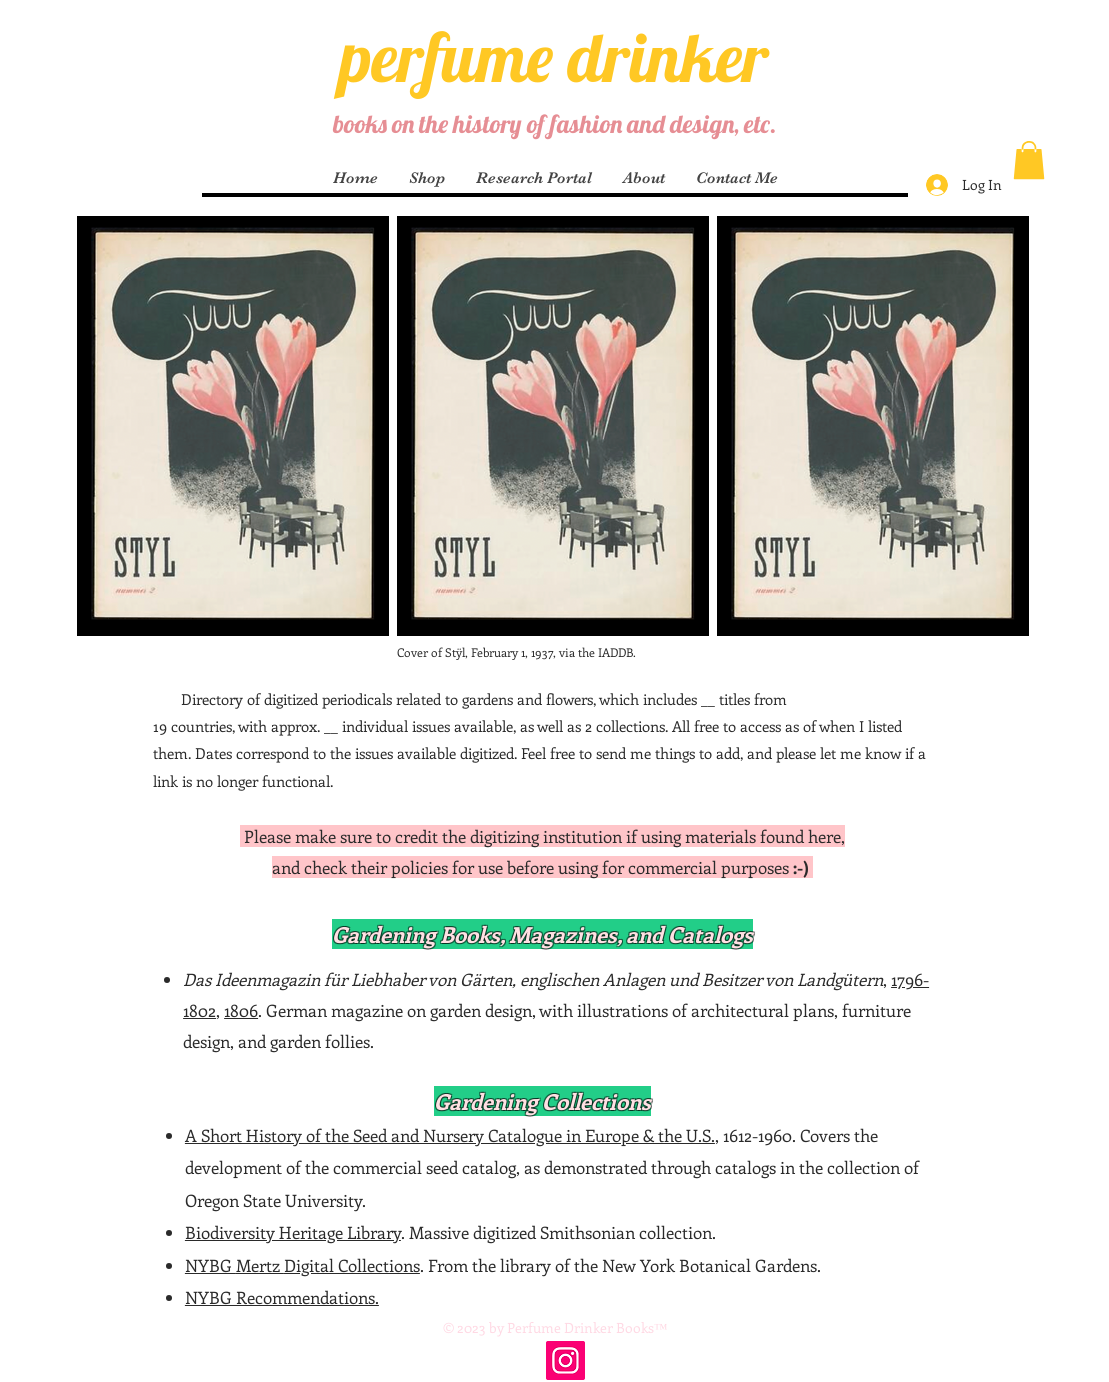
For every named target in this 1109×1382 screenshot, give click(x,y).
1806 (241, 1010)
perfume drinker (554, 56)
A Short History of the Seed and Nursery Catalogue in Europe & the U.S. (450, 1135)
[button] (1029, 160)
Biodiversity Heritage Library (293, 1232)
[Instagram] (565, 1360)
